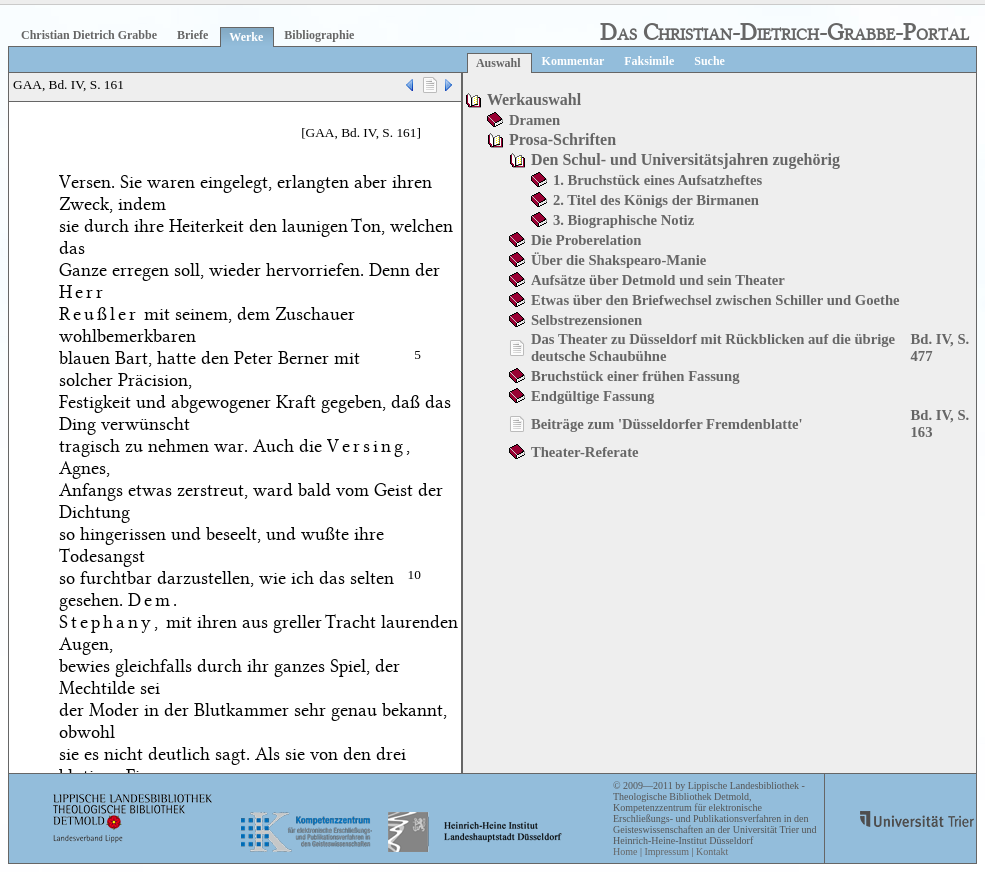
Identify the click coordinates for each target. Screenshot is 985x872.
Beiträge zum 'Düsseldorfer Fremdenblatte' (667, 424)
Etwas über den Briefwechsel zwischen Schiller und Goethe (715, 300)
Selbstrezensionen (586, 320)
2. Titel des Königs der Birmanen (656, 200)
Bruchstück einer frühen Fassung (635, 376)
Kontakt (712, 851)
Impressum (666, 851)
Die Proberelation (586, 240)
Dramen (534, 120)
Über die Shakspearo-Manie (618, 260)
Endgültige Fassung (592, 396)
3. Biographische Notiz (623, 220)
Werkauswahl (534, 99)
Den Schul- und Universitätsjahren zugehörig (685, 159)
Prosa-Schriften (562, 139)
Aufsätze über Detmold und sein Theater (658, 280)
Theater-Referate (585, 452)
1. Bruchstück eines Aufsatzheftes (657, 180)
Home (625, 851)
